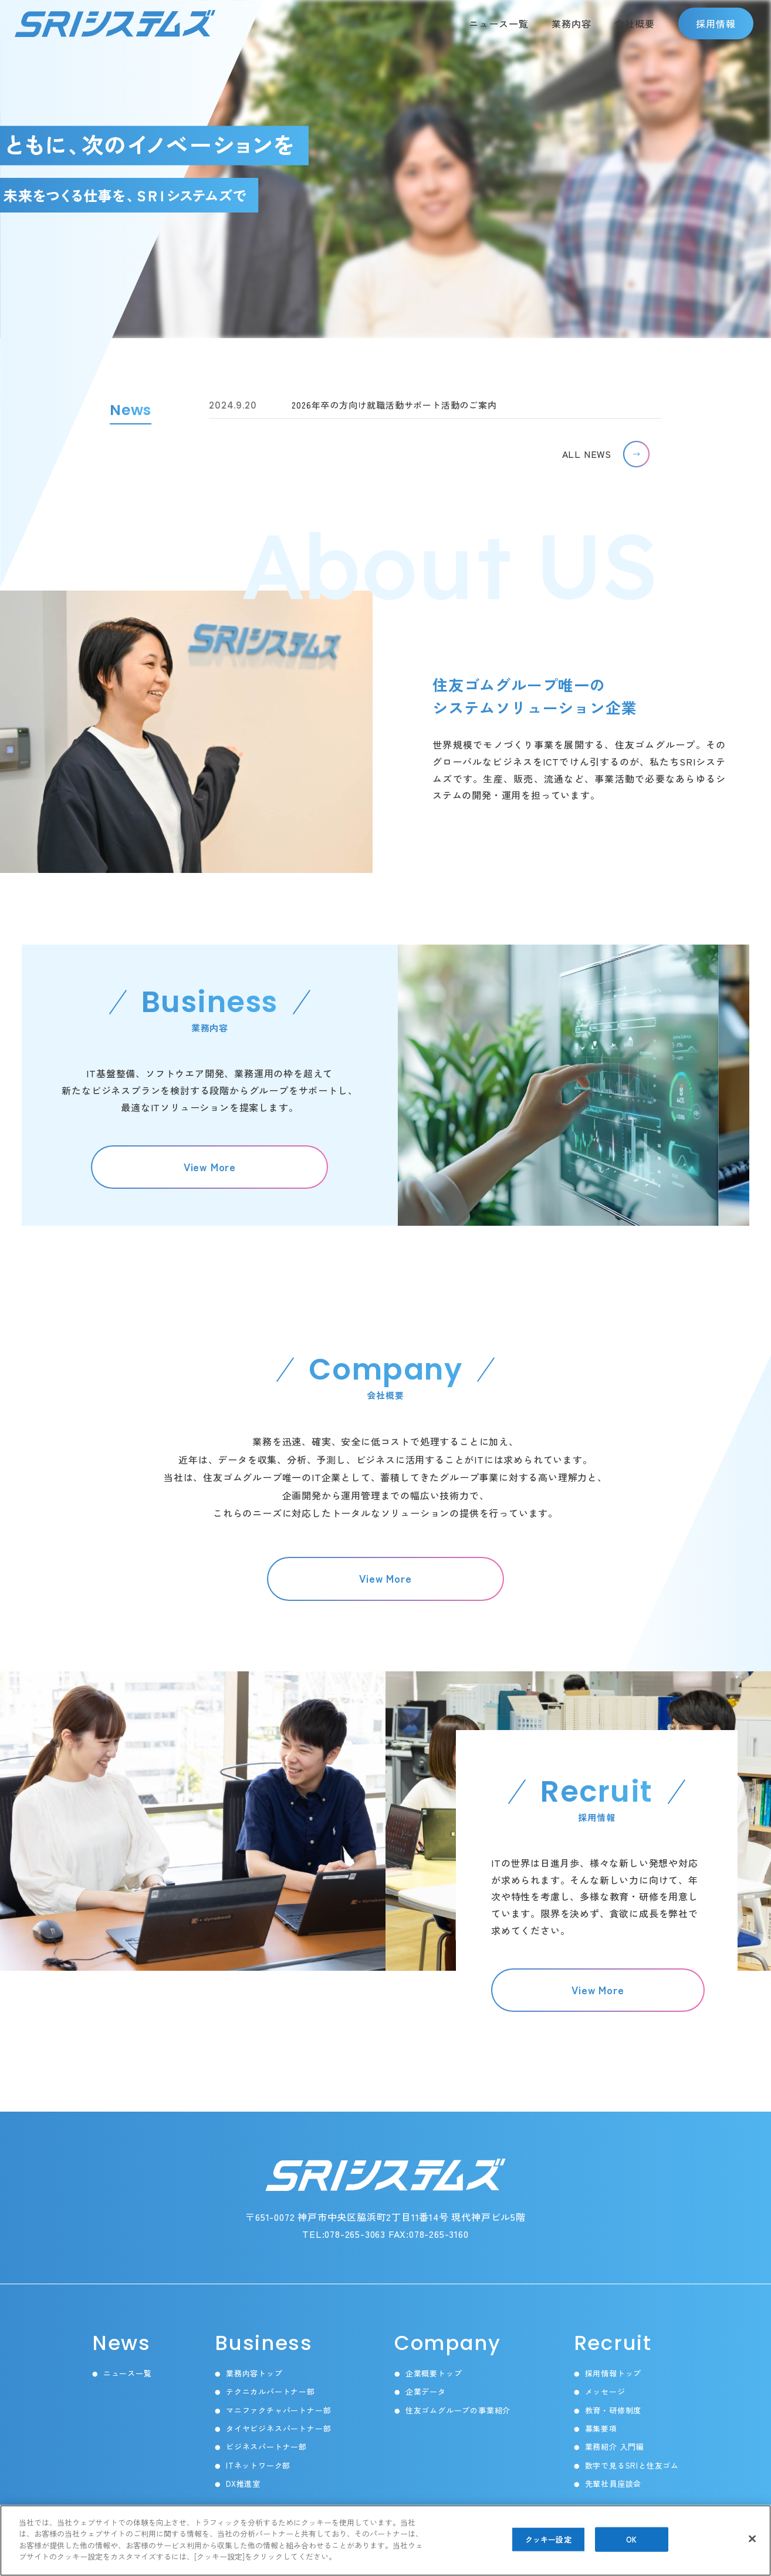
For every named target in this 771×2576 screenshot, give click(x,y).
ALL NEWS (586, 454)
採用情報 (716, 23)
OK (631, 2539)
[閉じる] (752, 2539)
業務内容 (571, 23)
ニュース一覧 (499, 23)
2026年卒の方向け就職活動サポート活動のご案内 (352, 405)
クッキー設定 (548, 2539)
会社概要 (635, 23)
